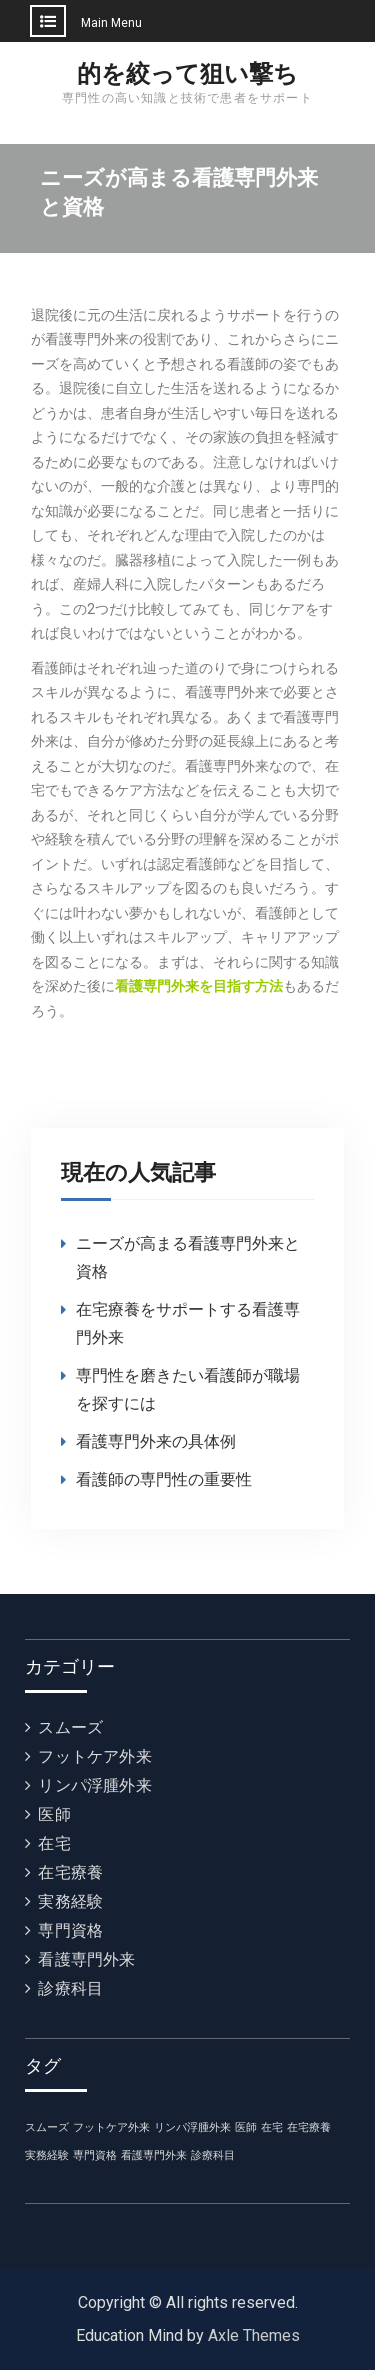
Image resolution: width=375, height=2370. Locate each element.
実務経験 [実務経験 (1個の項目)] (47, 2155)
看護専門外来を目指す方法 (199, 986)
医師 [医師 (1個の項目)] (246, 2127)
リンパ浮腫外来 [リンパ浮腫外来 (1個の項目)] (192, 2127)
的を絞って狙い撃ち (187, 74)
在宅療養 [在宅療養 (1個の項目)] (309, 2127)
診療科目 (70, 1988)
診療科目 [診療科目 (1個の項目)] (213, 2155)
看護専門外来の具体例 (156, 1441)
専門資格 (70, 1930)
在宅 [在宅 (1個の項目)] (272, 2127)
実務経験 (70, 1901)
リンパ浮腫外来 (94, 1785)
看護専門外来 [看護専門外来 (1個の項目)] (154, 2155)
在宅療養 (70, 1872)
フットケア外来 (94, 1756)
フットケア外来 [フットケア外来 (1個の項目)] (111, 2127)
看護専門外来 (86, 1959)
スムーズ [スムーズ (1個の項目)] (47, 2127)
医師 (54, 1814)
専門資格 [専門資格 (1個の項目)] (95, 2155)
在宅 (54, 1843)
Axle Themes (254, 2335)
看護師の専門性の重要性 (164, 1479)
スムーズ (70, 1727)
